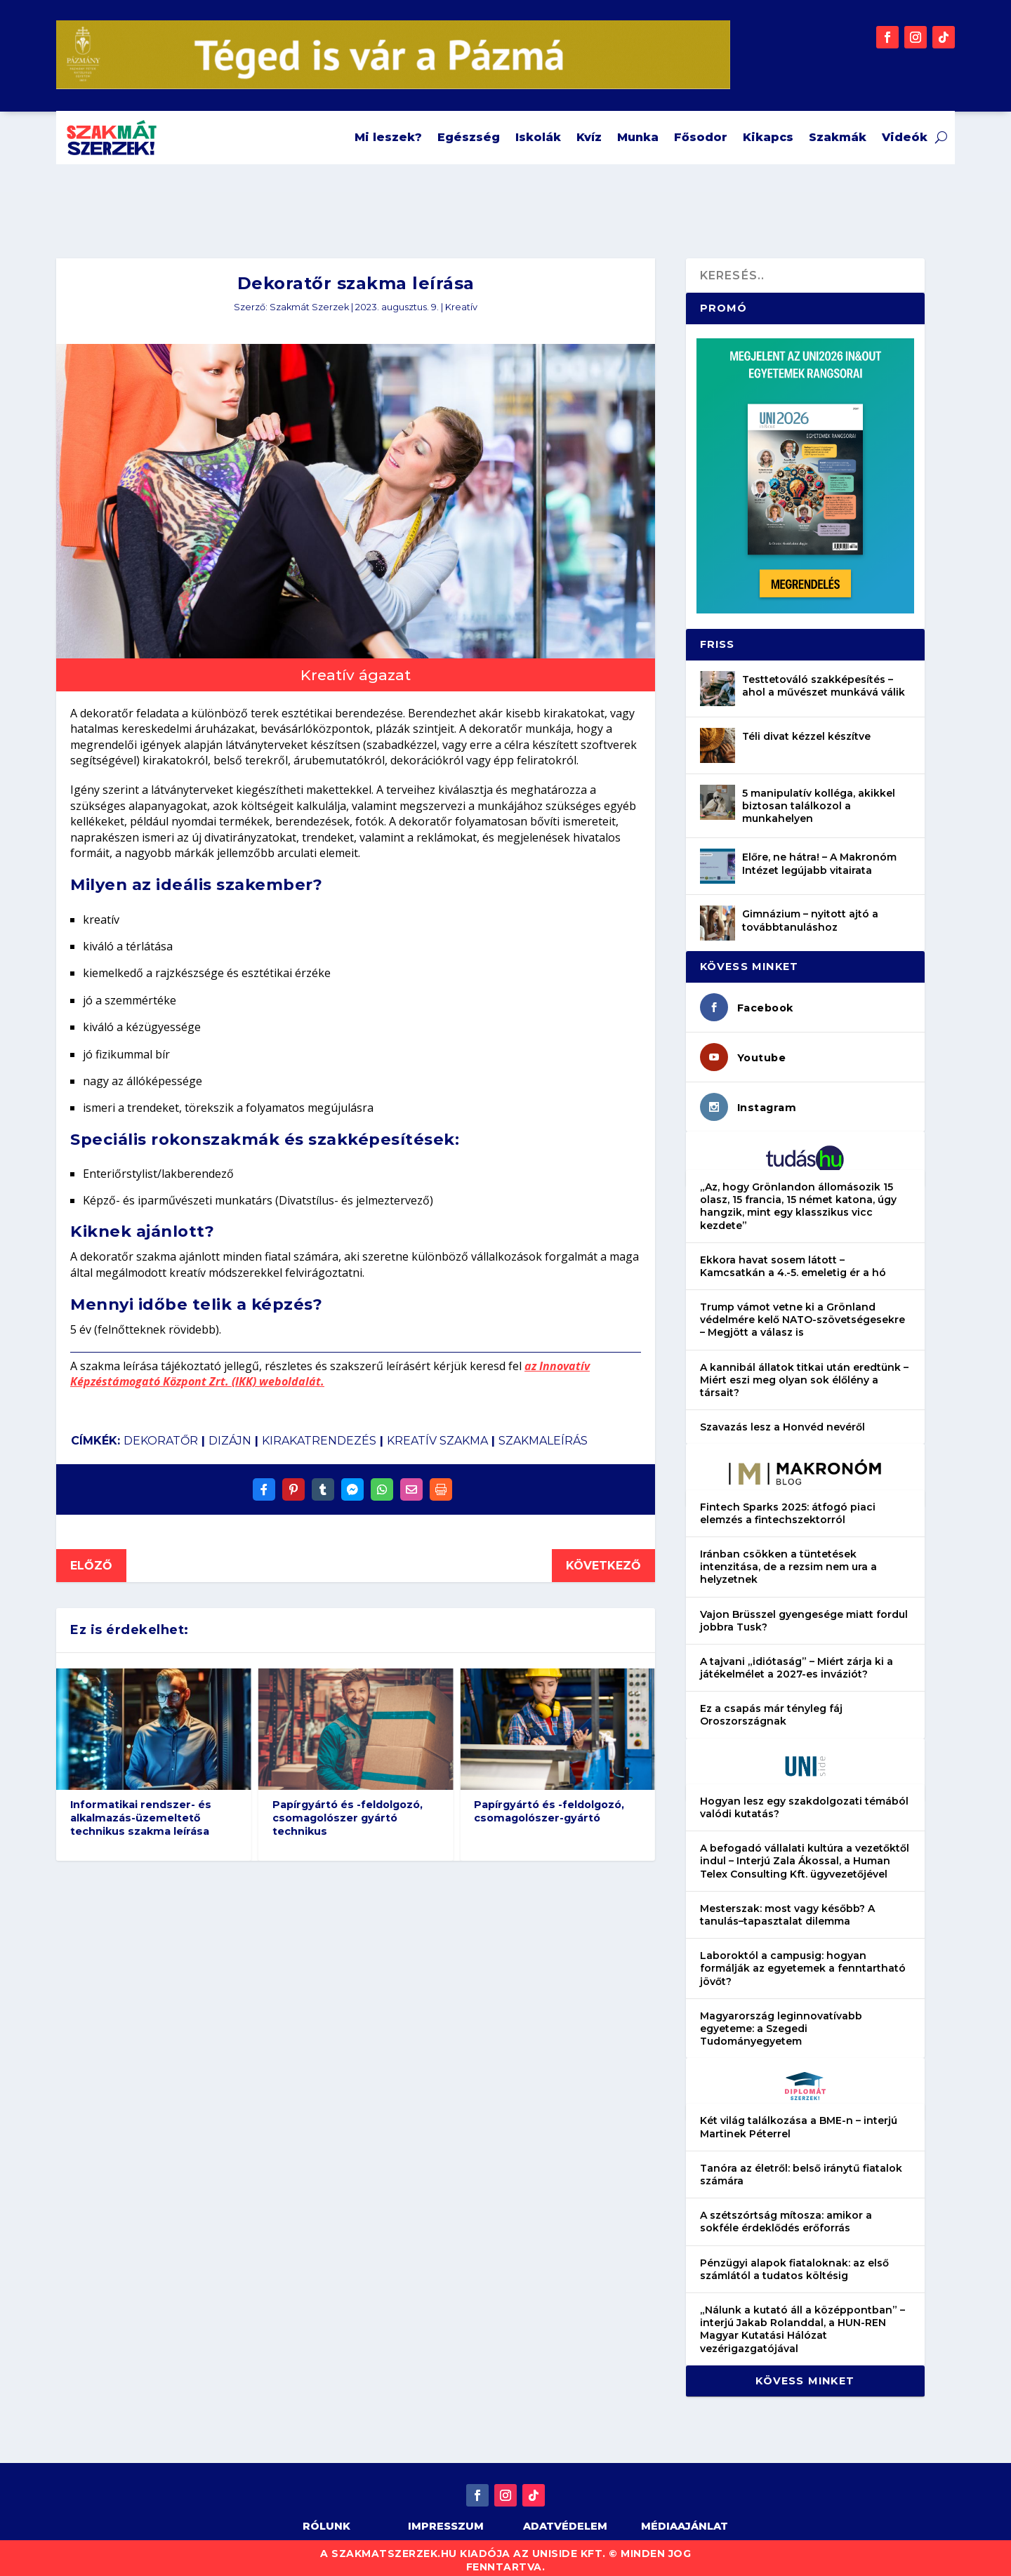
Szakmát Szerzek (309, 299)
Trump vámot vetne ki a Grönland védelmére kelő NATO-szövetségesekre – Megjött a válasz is (802, 1312)
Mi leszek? (388, 137)
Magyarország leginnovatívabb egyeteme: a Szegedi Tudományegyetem (781, 2021)
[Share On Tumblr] (323, 1481)
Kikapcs (768, 137)
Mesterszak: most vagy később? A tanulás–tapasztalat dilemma (787, 1907)
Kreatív (461, 299)
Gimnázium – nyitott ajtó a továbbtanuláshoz (810, 912)
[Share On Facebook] (264, 1481)
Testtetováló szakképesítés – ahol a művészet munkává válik (823, 678)
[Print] (441, 1481)
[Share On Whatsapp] (382, 1481)
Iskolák (538, 137)
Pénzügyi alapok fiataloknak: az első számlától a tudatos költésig (794, 2261)
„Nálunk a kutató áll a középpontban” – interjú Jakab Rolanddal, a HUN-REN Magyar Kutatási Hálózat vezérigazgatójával (802, 2321)
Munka (638, 137)
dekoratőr (161, 1433)
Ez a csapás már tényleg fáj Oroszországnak (771, 1707)
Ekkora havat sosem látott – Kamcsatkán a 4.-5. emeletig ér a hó (793, 1258)
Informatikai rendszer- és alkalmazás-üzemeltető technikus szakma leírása (140, 1810)
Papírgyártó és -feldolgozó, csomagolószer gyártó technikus (347, 1810)
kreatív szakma (437, 1433)
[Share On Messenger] (352, 1481)
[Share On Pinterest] (293, 1481)
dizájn (230, 1433)
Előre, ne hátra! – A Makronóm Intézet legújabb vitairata (819, 855)
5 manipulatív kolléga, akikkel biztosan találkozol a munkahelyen (818, 798)
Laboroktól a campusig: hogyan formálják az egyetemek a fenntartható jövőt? (803, 1960)
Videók (904, 137)
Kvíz (589, 137)
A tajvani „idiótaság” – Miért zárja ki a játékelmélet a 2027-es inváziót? (796, 1660)
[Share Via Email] (411, 1481)
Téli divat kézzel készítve (806, 728)
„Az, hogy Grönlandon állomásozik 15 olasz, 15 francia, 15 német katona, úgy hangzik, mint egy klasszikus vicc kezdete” (798, 1198)
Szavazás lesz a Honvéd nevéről (782, 1419)
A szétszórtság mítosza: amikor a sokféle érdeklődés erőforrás (786, 2213)
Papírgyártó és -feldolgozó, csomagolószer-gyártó (549, 1804)
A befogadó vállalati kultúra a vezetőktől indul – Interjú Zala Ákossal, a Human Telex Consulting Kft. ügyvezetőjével (804, 1853)
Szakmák (837, 137)
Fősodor (700, 137)
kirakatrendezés (319, 1433)
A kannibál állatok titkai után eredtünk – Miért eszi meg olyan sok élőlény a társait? (804, 1372)
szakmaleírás (543, 1433)
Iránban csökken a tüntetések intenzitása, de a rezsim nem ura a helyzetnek (788, 1559)
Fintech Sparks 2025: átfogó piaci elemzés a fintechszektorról (787, 1505)
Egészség (468, 137)
